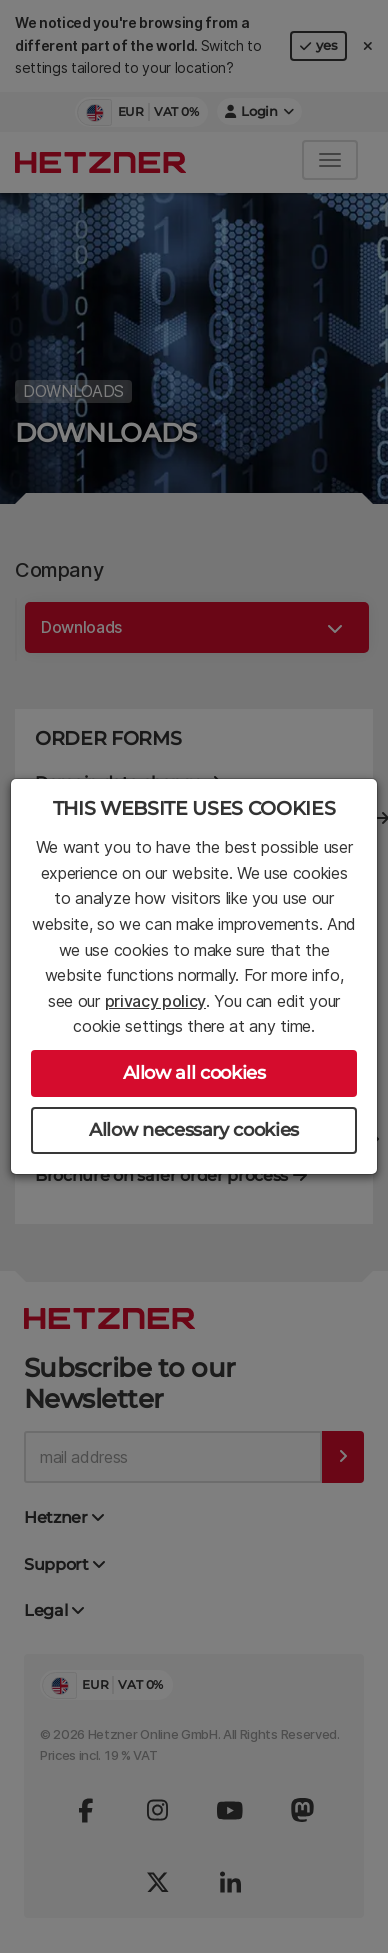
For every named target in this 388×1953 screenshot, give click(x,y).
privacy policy (156, 1001)
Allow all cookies (194, 1073)
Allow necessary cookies (194, 1130)
